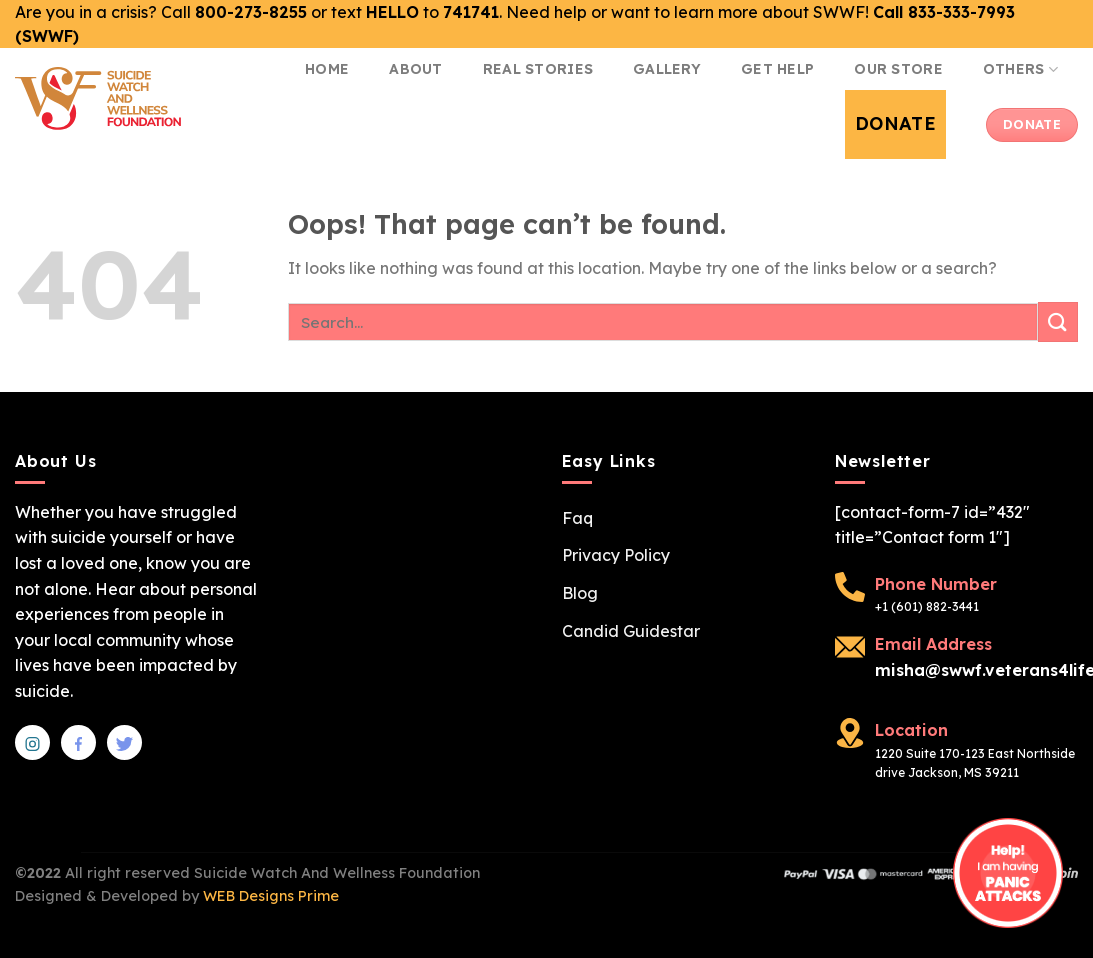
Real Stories (538, 69)
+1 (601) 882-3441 (927, 606)
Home (327, 69)
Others (1020, 69)
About (415, 69)
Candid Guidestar (631, 631)
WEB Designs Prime (271, 896)
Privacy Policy (616, 555)
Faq (577, 518)
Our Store (898, 69)
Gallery (667, 69)
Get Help (777, 69)
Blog (580, 593)
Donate (895, 123)
